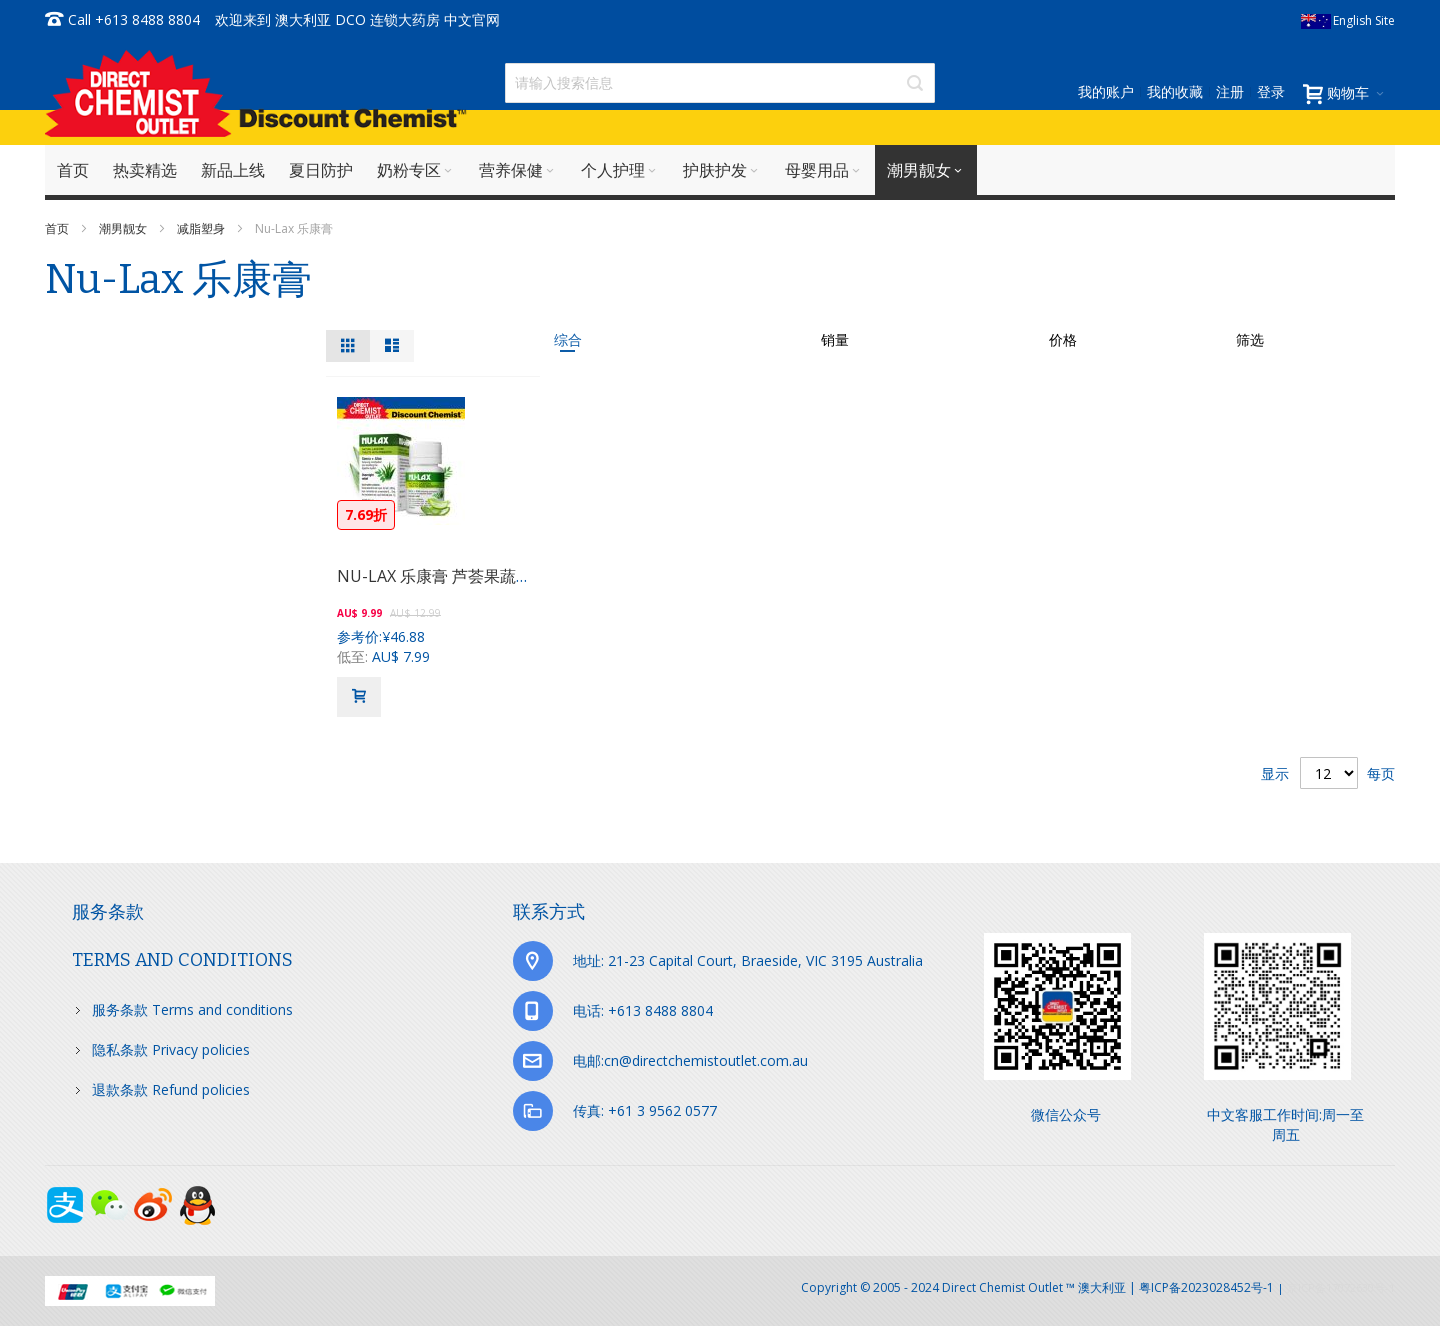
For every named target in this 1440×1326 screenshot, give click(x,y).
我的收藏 (1175, 91)
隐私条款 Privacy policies (171, 1049)
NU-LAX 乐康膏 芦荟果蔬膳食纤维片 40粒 (485, 576)
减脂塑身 (202, 228)
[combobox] (720, 83)
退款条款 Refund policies (171, 1089)
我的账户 (1106, 91)
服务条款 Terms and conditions (192, 1009)
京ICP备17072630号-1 (1341, 1287)
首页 (58, 228)
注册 (1230, 91)
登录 (1271, 91)
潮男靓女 (124, 228)
